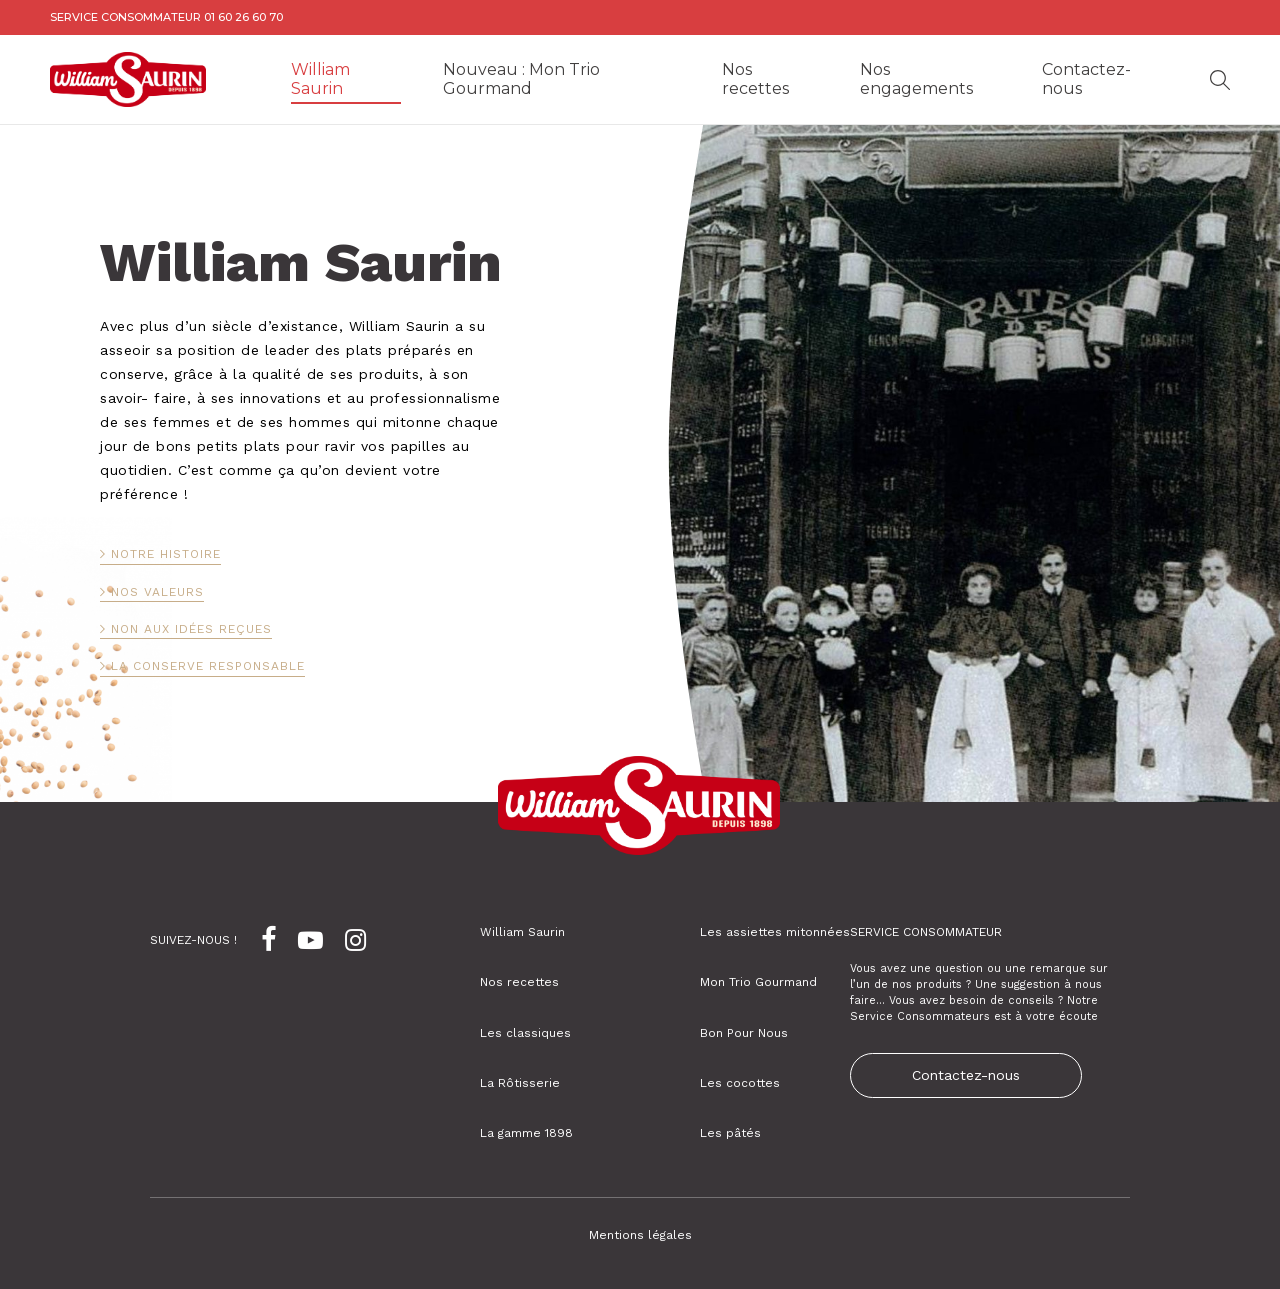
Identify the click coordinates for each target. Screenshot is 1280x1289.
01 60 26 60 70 (243, 17)
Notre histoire (166, 554)
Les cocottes (740, 1083)
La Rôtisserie (520, 1083)
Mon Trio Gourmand (758, 982)
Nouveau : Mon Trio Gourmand (521, 79)
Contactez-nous (1086, 79)
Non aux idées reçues (191, 629)
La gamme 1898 (526, 1133)
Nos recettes (755, 79)
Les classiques (525, 1033)
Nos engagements (916, 79)
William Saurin (320, 79)
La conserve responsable (208, 666)
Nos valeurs (157, 592)
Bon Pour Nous (744, 1033)
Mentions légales (640, 1235)
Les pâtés (730, 1133)
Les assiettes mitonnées (775, 932)
